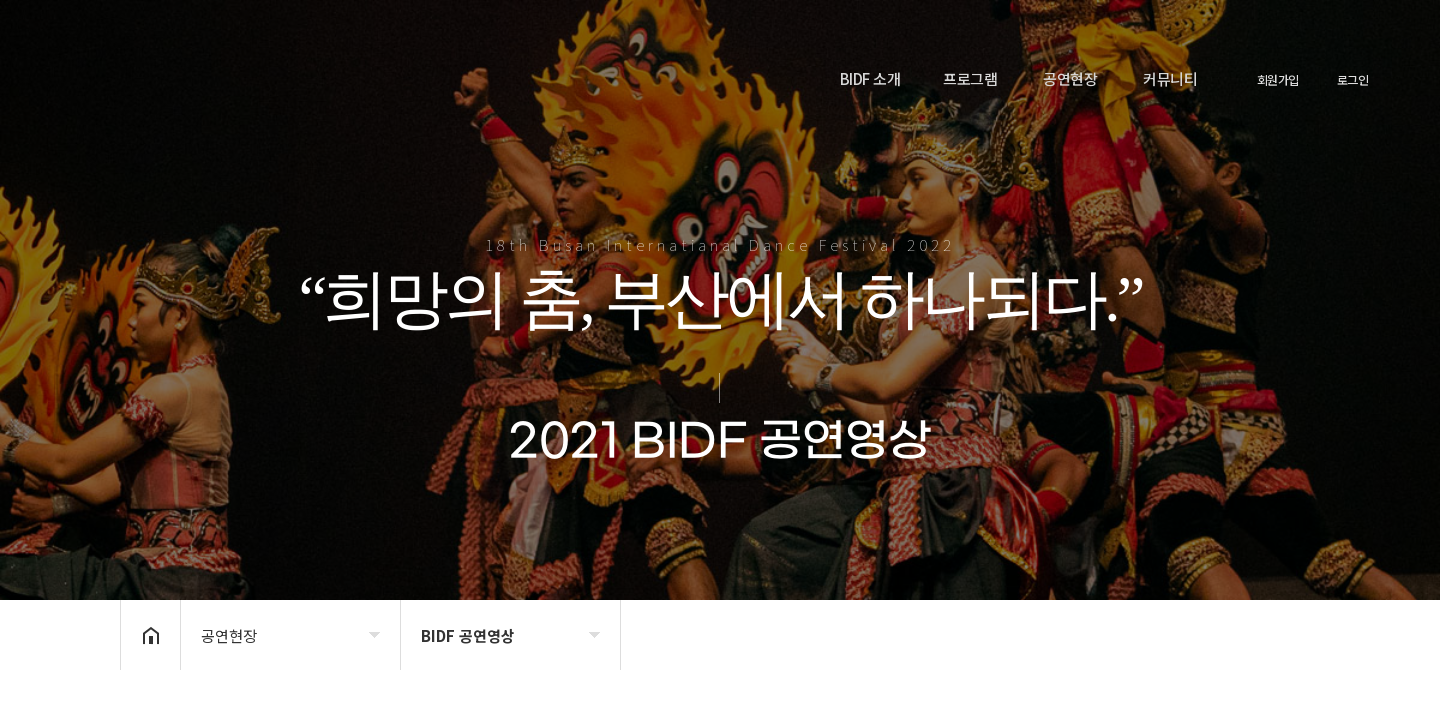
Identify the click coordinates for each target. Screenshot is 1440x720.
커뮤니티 (1170, 78)
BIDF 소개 (870, 78)
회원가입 (1278, 80)
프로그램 (970, 78)
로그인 (1353, 80)
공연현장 (1070, 78)
